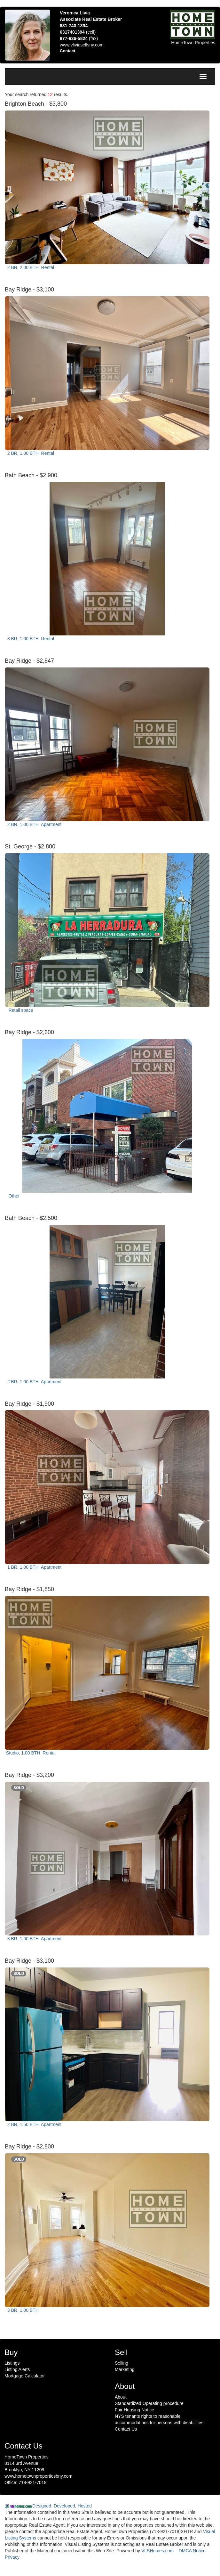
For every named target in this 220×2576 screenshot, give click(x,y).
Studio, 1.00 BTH (31, 1752)
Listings (12, 2363)
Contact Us (126, 2429)
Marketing (124, 2369)
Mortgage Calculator (24, 2375)
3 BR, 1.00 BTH (30, 638)
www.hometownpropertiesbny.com (38, 2476)
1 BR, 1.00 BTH (34, 1567)
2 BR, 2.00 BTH (30, 267)
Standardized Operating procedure (149, 2403)
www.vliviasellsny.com (82, 44)
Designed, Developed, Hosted (62, 2505)
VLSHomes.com (157, 2550)
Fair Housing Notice (134, 2409)
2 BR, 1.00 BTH (30, 453)
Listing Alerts (17, 2369)
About (121, 2397)
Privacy (12, 2557)
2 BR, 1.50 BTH (34, 2124)
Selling (121, 2363)
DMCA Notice (192, 2550)
